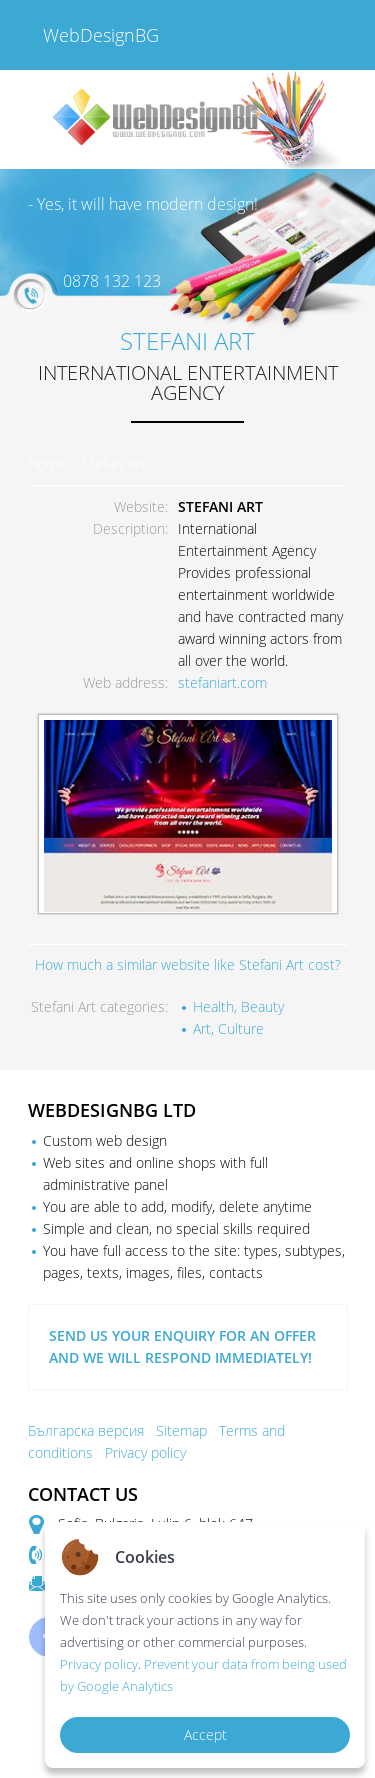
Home (47, 463)
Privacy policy (145, 1452)
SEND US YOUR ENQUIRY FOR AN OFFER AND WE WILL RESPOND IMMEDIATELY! (182, 1346)
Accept (205, 1734)
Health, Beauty (238, 1006)
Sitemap (181, 1430)
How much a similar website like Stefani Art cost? (188, 964)
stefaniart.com (222, 682)
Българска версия (86, 1430)
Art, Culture (228, 1028)
